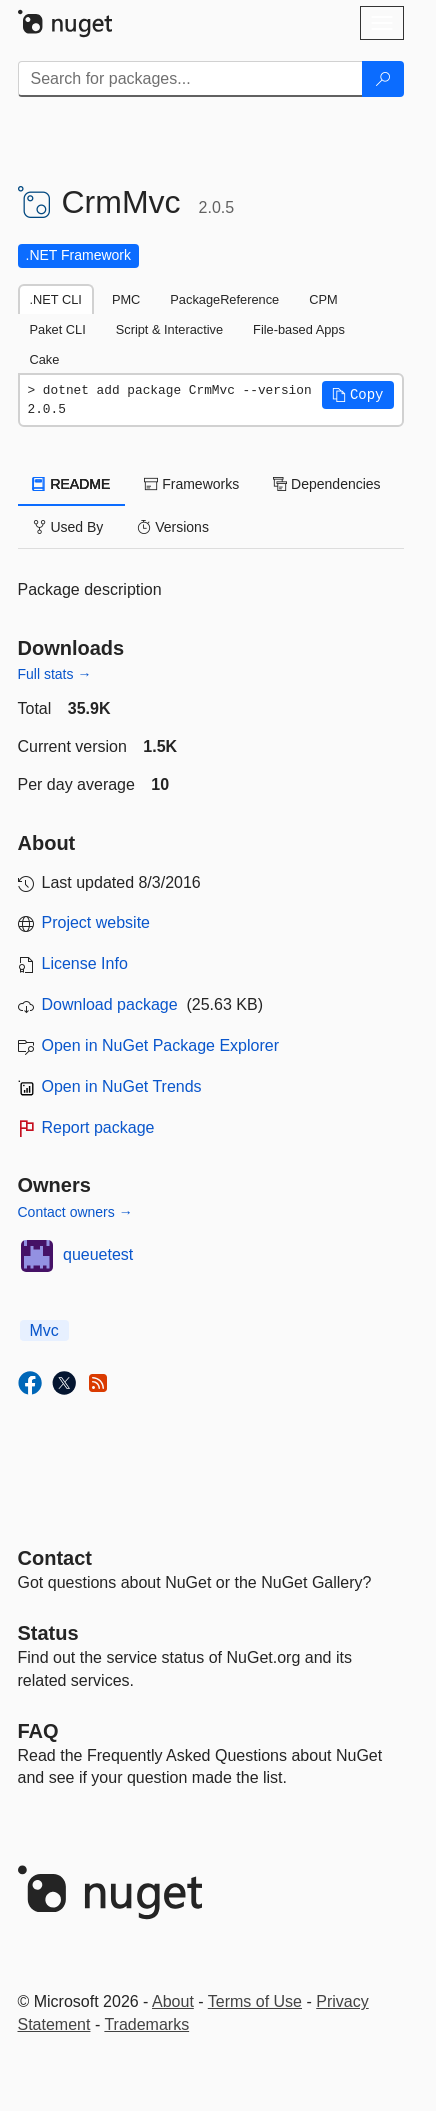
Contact (55, 1558)
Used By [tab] (68, 527)
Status (48, 1633)
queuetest (98, 1254)
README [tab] (72, 484)
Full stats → (55, 674)
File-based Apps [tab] (299, 329)
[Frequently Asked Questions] (38, 1731)
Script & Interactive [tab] (169, 329)
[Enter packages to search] (190, 79)
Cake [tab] (45, 359)
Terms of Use (255, 2001)
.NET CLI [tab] (56, 299)
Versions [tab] (173, 527)
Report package (98, 1127)
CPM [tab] (323, 299)
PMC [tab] (126, 299)
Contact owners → (75, 1212)
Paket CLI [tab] (58, 329)
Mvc (44, 1330)
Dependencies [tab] (326, 484)
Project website (96, 922)
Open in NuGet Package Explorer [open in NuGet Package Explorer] (160, 1045)
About (173, 2001)
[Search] (383, 79)
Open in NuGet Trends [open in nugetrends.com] (122, 1086)
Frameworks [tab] (191, 484)
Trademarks (146, 2024)
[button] (358, 395)
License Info (85, 963)
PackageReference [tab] (224, 299)
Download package (110, 1004)
